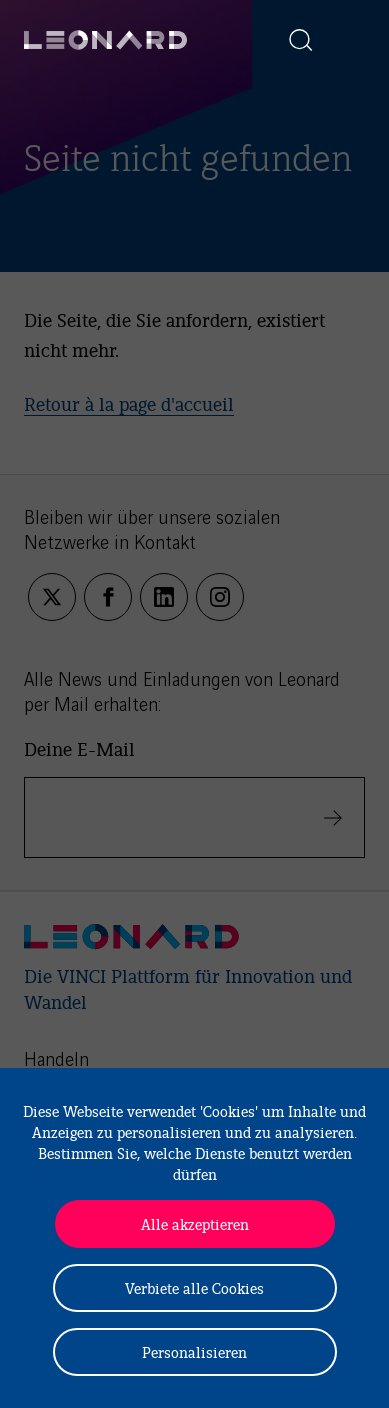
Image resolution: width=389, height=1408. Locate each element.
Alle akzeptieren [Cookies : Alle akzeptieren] (195, 1223)
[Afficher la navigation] (345, 40)
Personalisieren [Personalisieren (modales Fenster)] (194, 1351)
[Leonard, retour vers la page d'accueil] (105, 40)
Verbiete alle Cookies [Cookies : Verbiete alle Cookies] (194, 1287)
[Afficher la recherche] (301, 40)
